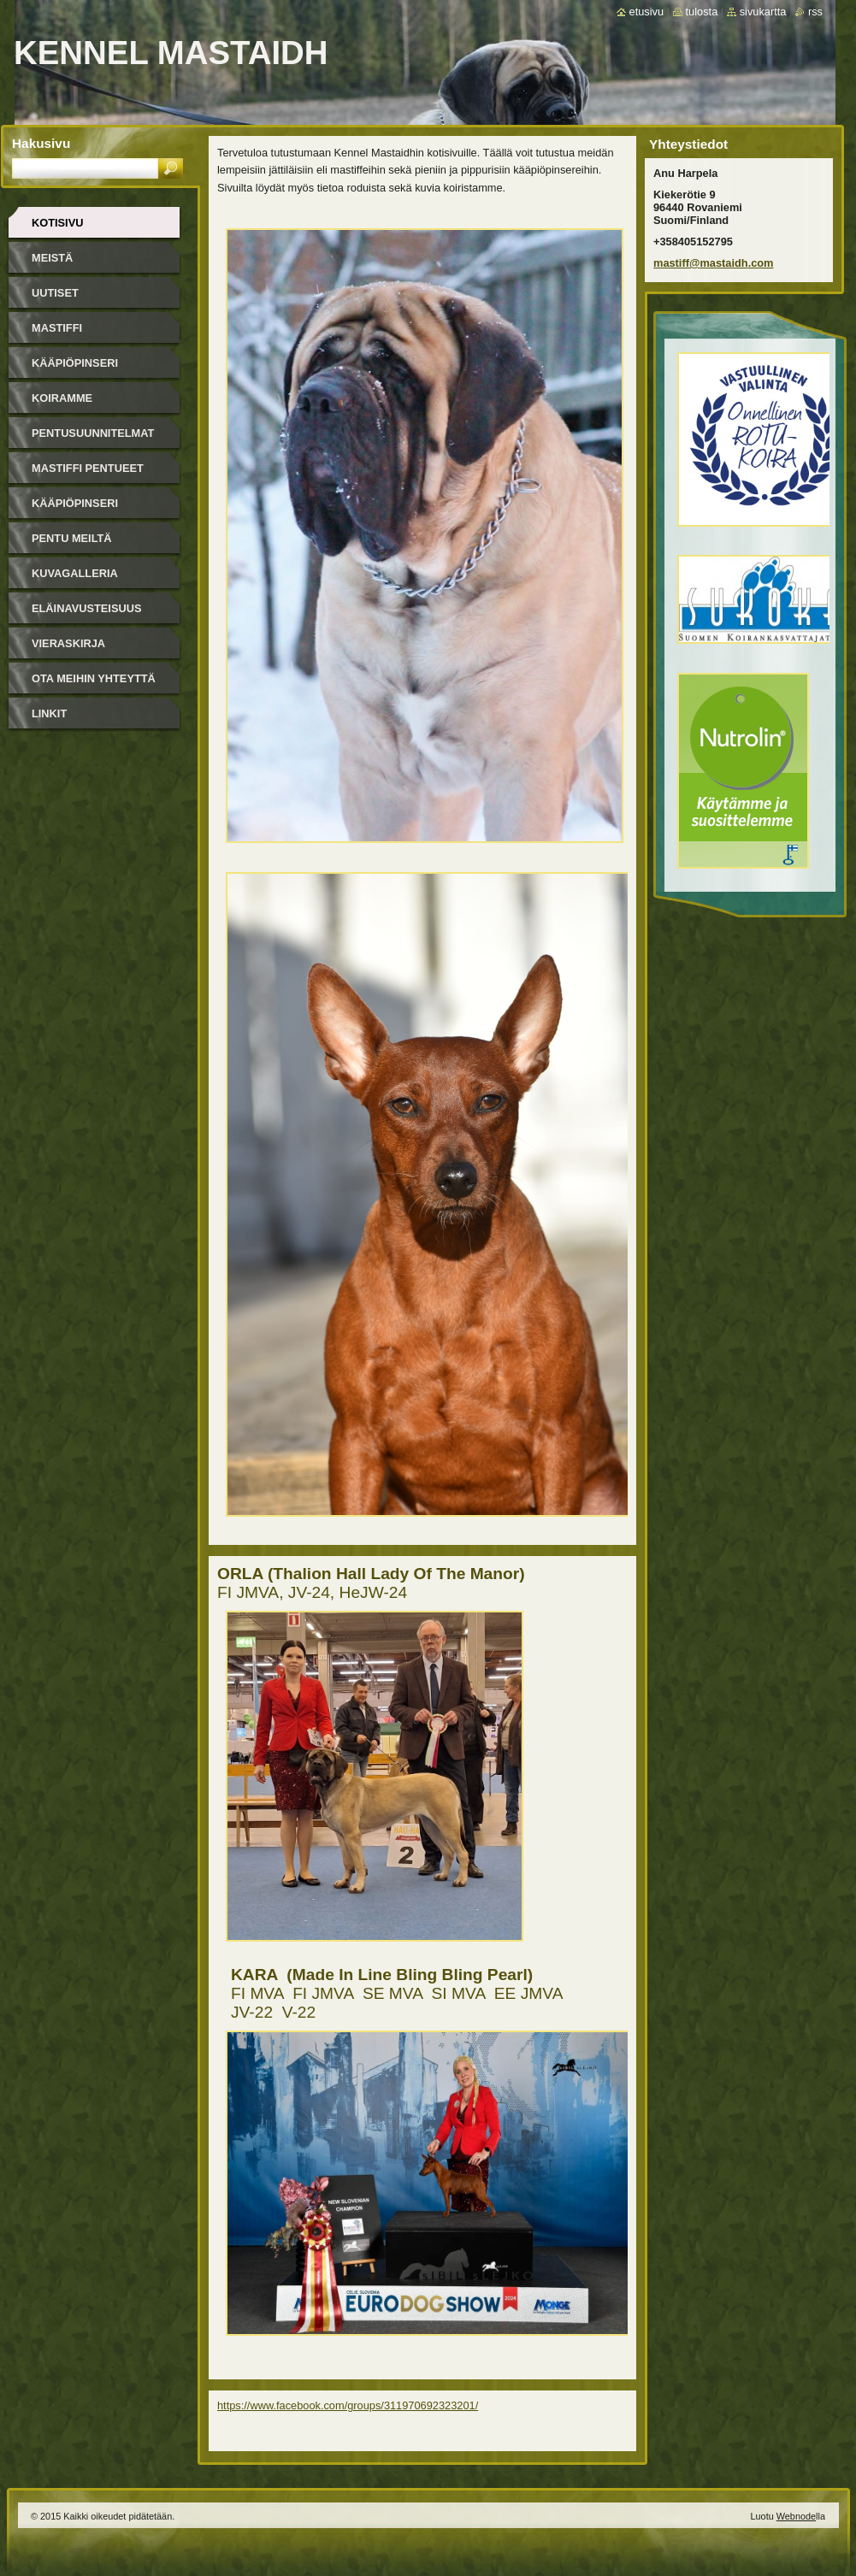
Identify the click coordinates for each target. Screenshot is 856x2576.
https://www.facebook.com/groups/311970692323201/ (347, 2405)
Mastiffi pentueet (88, 468)
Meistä (52, 257)
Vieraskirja (68, 643)
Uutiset (55, 292)
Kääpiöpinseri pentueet (75, 509)
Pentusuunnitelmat (93, 433)
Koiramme (62, 398)
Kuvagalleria (75, 573)
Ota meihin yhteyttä (94, 678)
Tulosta (702, 11)
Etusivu (646, 11)
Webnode (796, 2516)
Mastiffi (57, 327)
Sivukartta (763, 11)
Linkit (49, 713)
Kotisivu (57, 222)
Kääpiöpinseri (75, 363)
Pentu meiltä (72, 538)
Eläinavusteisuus (86, 608)
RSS (815, 11)
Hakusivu (41, 143)
